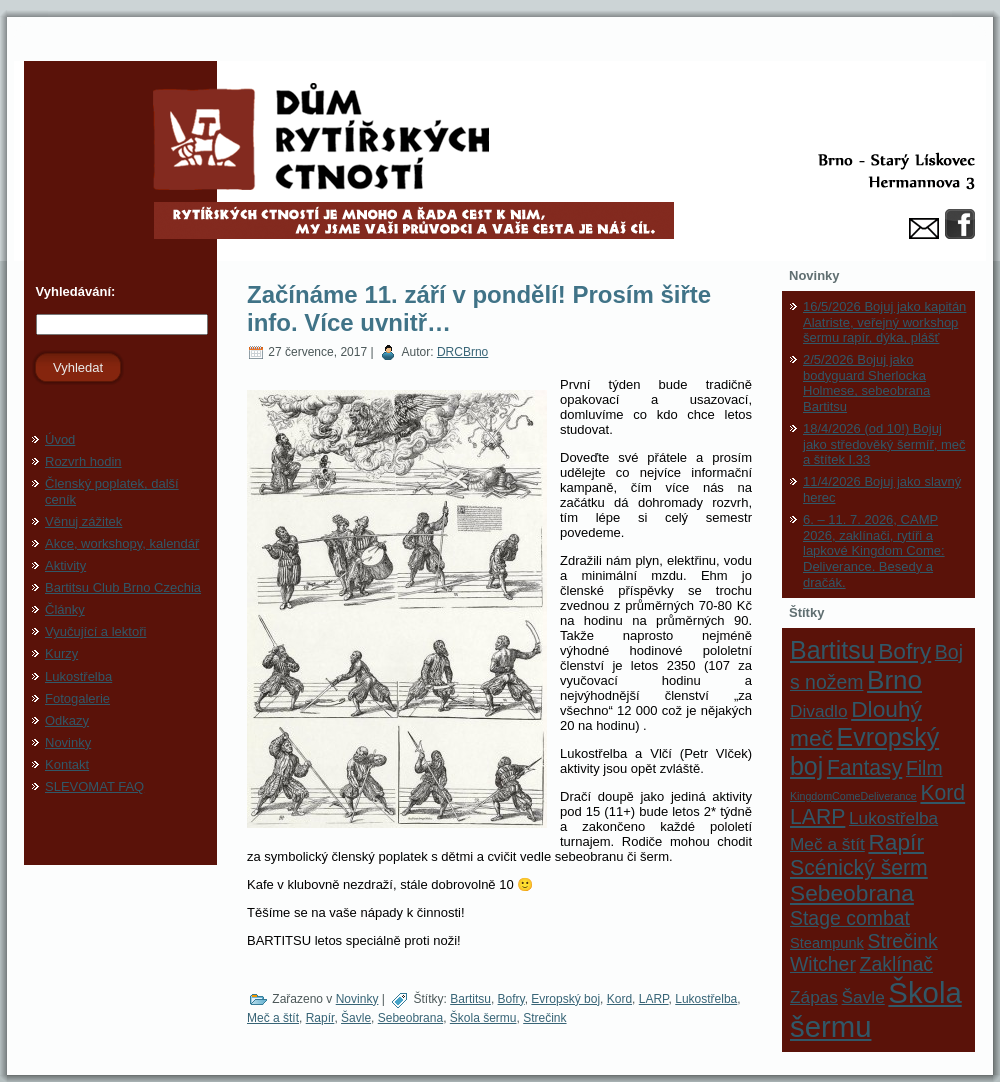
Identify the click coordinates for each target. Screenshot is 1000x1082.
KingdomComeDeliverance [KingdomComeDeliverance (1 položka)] (853, 796)
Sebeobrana (410, 1018)
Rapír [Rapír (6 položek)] (896, 842)
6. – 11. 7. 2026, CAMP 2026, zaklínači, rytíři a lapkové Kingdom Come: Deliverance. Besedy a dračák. (874, 550)
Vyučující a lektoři (95, 631)
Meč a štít (273, 1018)
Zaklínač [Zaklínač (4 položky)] (896, 964)
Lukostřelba (78, 676)
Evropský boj (565, 999)
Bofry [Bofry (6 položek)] (904, 651)
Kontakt (67, 764)
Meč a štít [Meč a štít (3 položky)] (827, 844)
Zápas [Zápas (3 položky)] (814, 997)
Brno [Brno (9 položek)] (894, 680)
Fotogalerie (77, 698)
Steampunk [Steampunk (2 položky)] (827, 943)
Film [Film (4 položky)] (924, 768)
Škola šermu (483, 1018)
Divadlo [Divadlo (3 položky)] (819, 711)
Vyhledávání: (73, 291)
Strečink (544, 1018)
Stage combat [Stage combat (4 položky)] (850, 918)
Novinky (68, 742)
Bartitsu (470, 999)
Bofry (511, 999)
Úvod (60, 439)
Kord (619, 999)
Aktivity (65, 565)
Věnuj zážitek (83, 521)
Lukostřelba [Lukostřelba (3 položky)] (893, 818)
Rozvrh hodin (83, 461)
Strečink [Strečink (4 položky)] (903, 941)
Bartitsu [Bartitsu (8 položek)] (832, 650)
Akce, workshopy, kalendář (122, 543)
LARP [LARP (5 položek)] (817, 816)
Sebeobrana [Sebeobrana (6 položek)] (852, 893)
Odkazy (67, 720)
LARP (654, 999)
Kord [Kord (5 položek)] (942, 792)
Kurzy (61, 653)
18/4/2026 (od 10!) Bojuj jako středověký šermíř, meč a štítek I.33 (884, 444)
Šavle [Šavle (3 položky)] (863, 997)
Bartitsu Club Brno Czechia (123, 587)
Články (65, 609)
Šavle (356, 1018)
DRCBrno (462, 352)
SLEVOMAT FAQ (94, 786)
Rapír (320, 1018)
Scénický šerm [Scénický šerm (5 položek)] (859, 867)
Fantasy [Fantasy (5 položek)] (864, 767)
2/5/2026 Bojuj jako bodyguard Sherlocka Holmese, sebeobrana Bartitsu (866, 383)
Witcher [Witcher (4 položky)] (823, 964)
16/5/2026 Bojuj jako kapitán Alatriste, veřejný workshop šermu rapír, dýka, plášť (884, 322)
